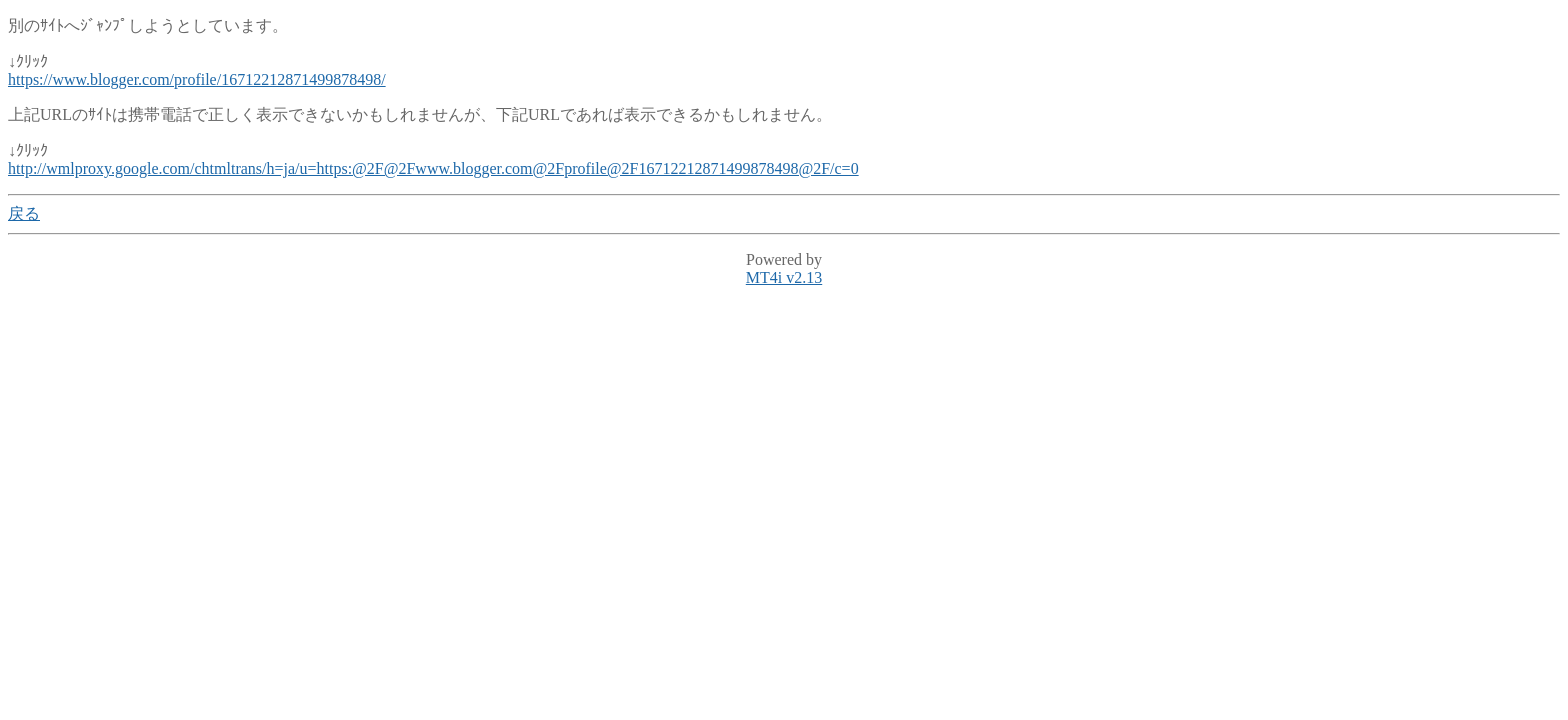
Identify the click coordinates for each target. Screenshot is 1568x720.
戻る (24, 213)
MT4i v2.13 (784, 277)
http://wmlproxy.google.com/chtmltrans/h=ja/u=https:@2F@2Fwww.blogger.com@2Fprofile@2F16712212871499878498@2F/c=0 (433, 168)
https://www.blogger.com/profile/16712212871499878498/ (197, 79)
